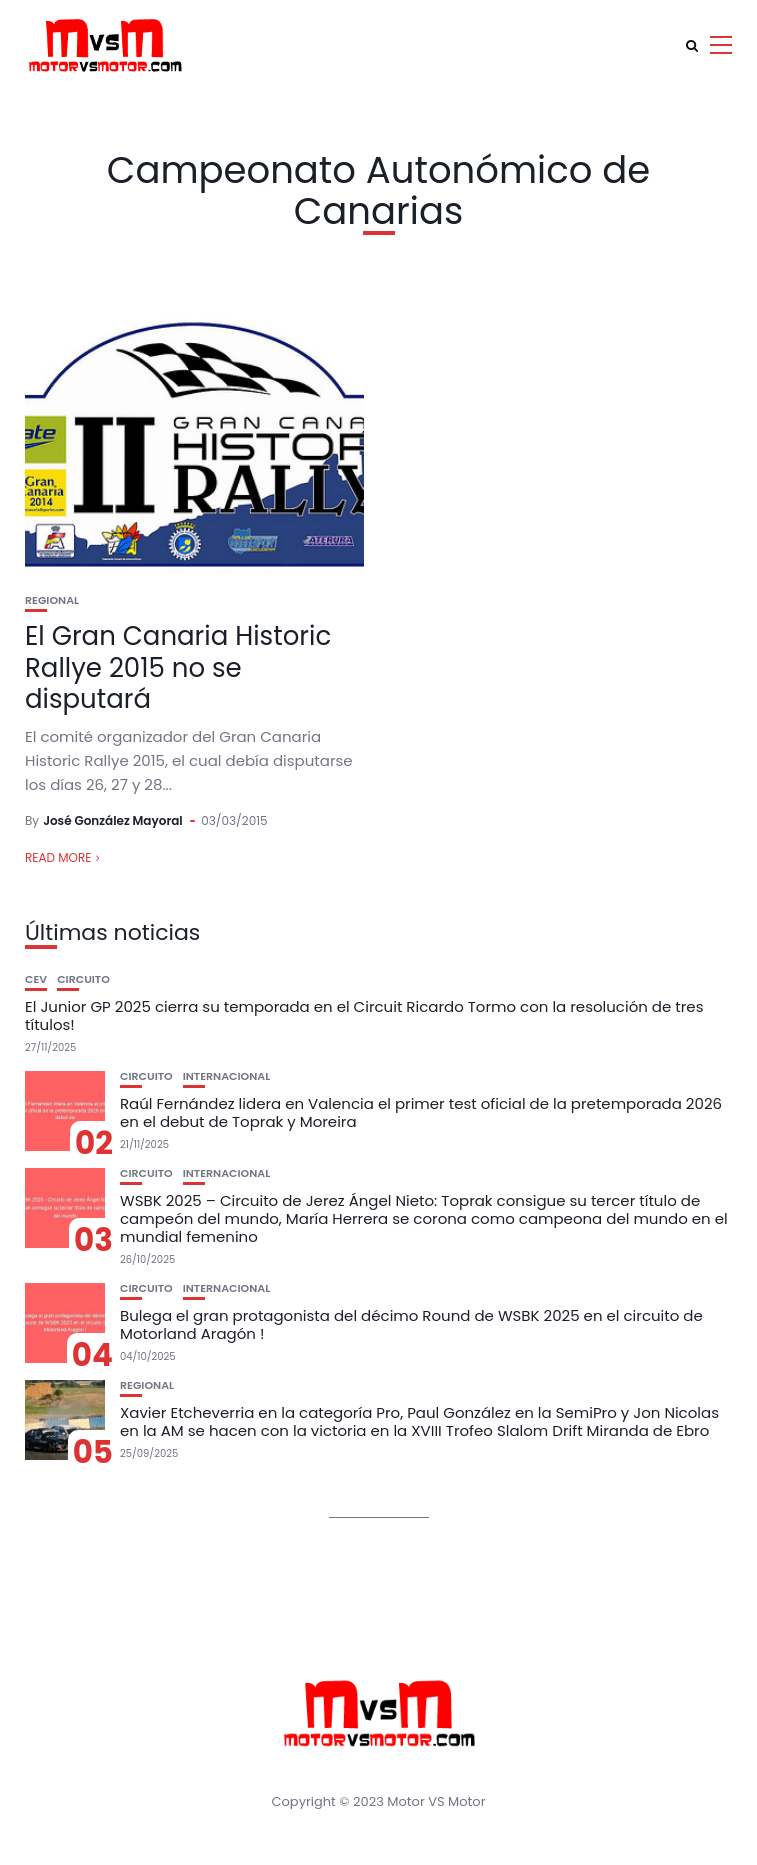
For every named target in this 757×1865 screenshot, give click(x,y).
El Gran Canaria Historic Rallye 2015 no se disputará (178, 667)
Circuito (83, 979)
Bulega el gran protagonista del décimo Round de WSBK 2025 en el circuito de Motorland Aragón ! (411, 1324)
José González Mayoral (113, 820)
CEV (36, 979)
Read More (58, 857)
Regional (52, 600)
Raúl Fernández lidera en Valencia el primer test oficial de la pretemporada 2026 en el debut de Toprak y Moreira (421, 1112)
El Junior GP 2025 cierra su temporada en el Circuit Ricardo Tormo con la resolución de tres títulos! (364, 1015)
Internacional (227, 1076)
